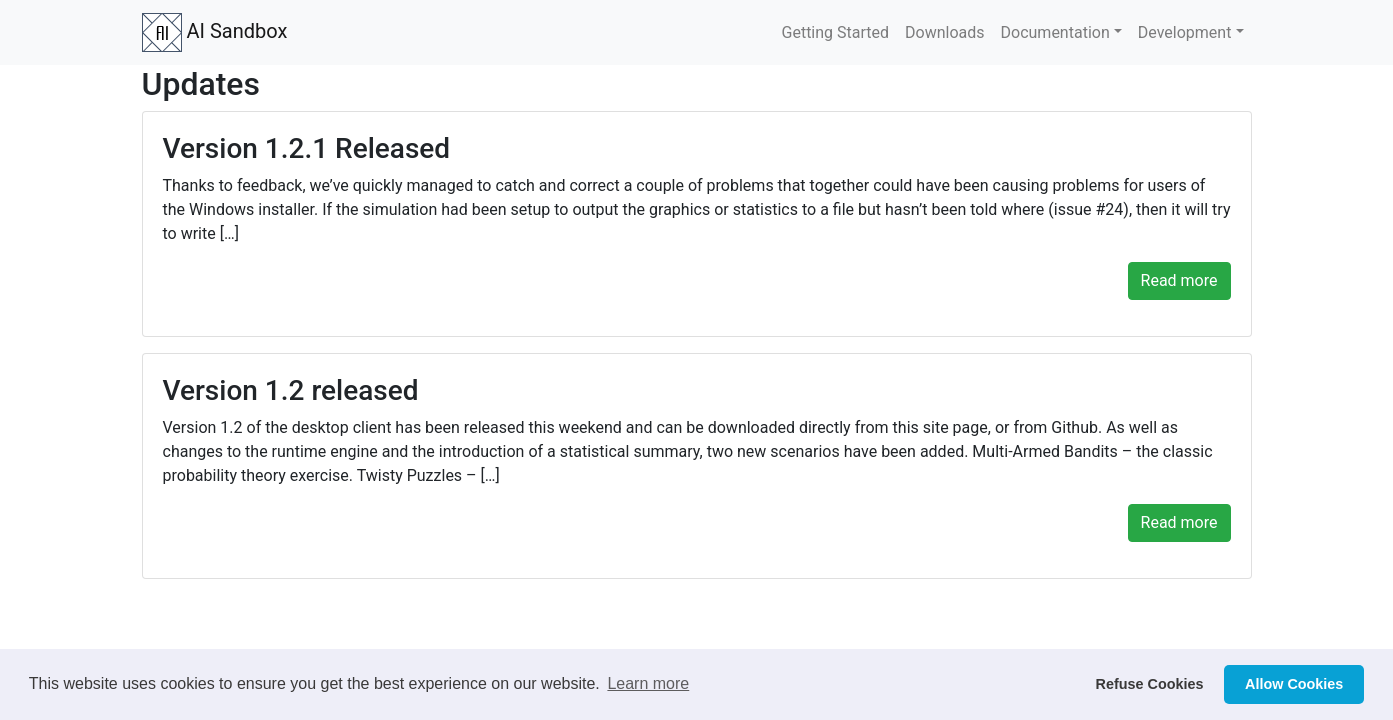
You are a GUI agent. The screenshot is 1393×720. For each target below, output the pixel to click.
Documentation (1055, 32)
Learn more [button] (648, 683)
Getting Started (836, 32)
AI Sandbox (215, 32)
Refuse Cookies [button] (1150, 684)
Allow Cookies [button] (1294, 684)
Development (1185, 32)
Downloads (944, 32)
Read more (1179, 280)
